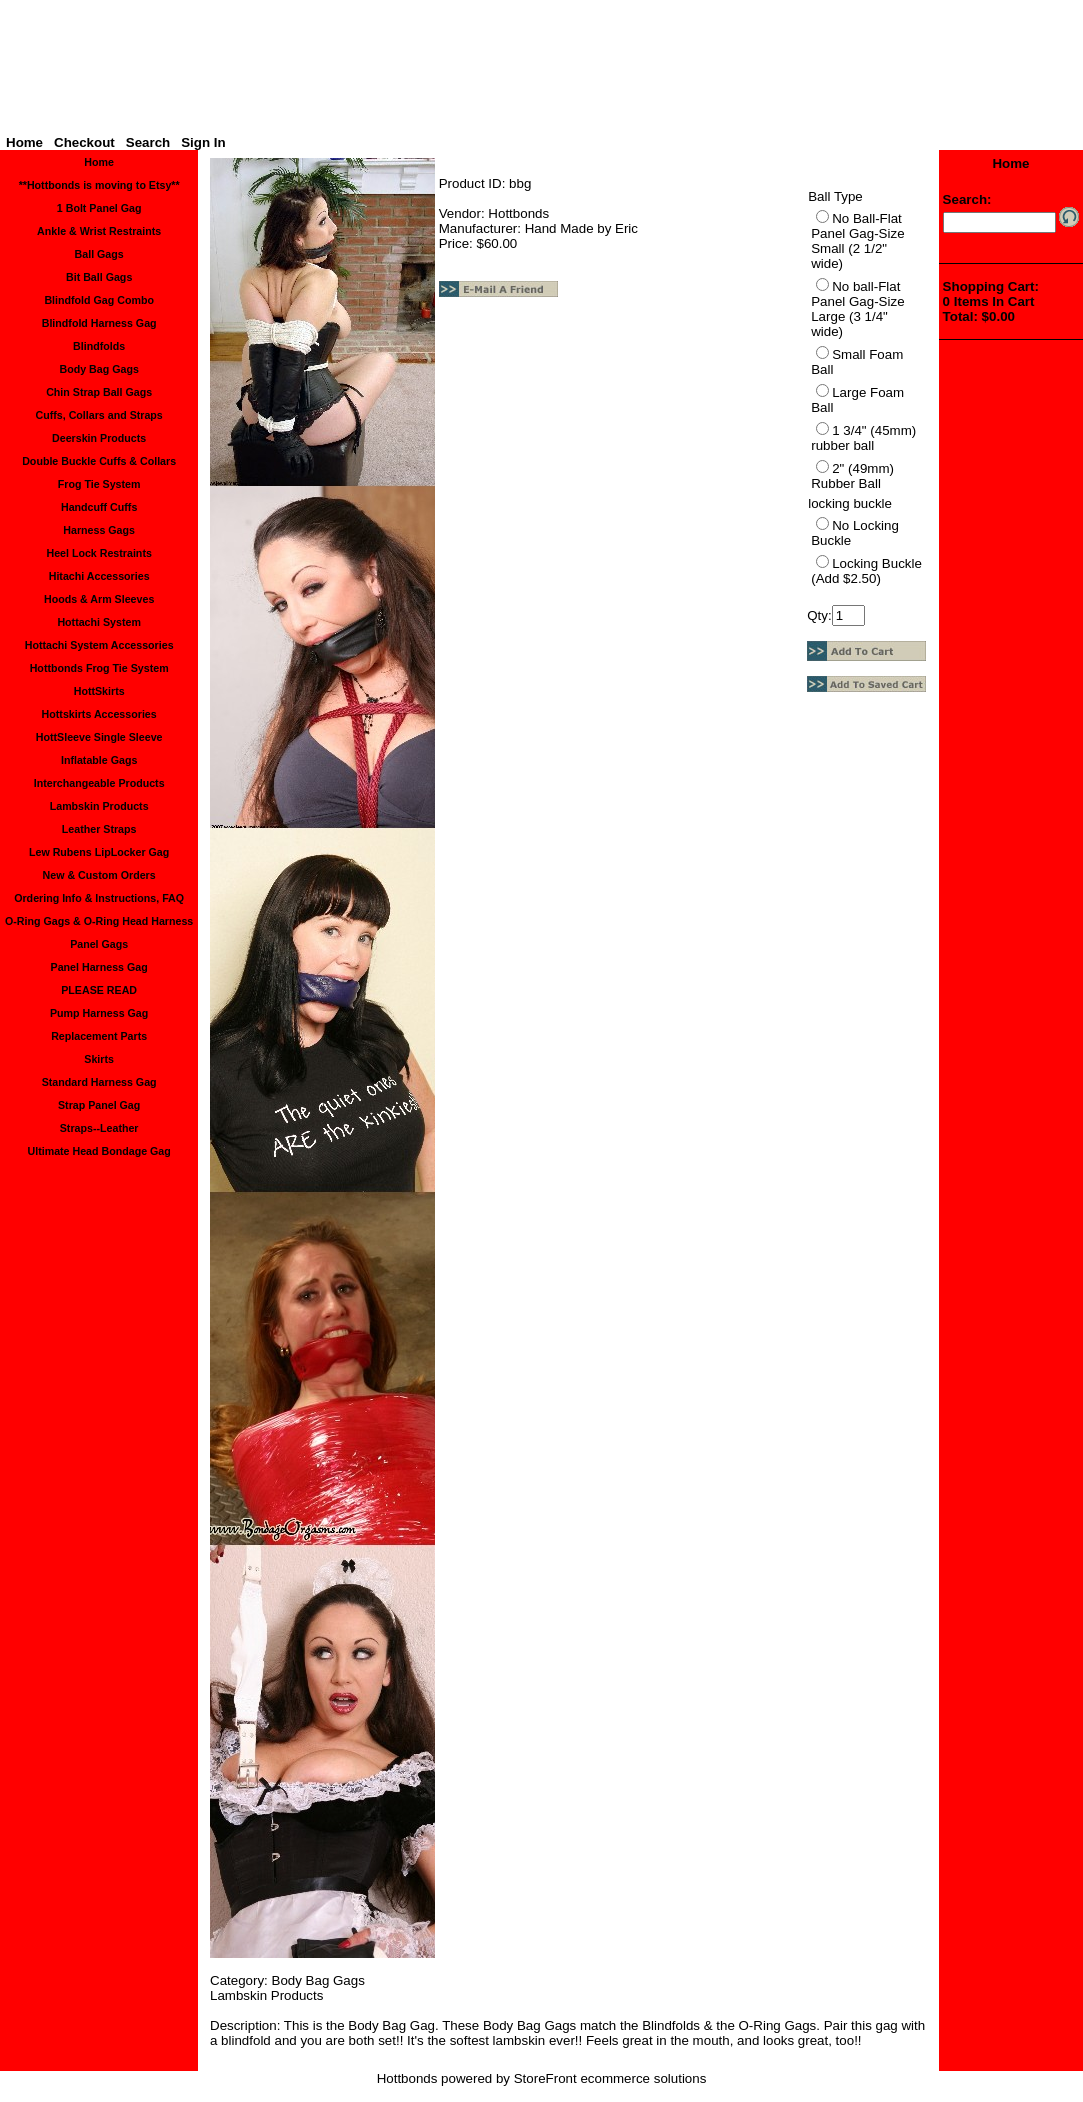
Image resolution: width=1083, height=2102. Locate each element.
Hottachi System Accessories (99, 645)
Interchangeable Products (99, 783)
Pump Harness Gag (99, 1013)
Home (24, 142)
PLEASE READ (99, 990)
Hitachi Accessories (99, 576)
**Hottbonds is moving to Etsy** (99, 185)
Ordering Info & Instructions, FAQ (99, 898)
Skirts (99, 1059)
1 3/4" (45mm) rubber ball (863, 438)
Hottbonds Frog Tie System (99, 668)
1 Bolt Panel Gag (99, 208)
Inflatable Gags (99, 760)
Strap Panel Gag (99, 1105)
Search (148, 142)
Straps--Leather (99, 1128)
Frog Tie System (99, 484)
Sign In (203, 142)
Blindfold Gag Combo (99, 300)
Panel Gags (99, 944)
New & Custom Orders (99, 875)
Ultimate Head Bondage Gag (99, 1151)
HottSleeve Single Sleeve (99, 737)
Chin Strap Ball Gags (99, 392)
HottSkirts (99, 691)
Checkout (84, 142)
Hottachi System (99, 622)
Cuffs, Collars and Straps (98, 415)
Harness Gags (99, 530)
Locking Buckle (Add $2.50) (866, 571)
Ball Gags (99, 254)
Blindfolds (99, 346)
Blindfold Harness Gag (99, 323)
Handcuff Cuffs (99, 507)
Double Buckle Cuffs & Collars (99, 461)
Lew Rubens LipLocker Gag (99, 852)
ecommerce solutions (643, 2078)
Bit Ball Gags (99, 277)
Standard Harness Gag (99, 1082)
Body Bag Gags (98, 369)
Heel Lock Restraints (98, 553)
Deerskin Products (99, 438)
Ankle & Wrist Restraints (99, 231)
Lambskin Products (99, 806)
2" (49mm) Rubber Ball (852, 476)
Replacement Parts (99, 1036)
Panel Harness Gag (99, 967)
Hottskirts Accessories (99, 714)
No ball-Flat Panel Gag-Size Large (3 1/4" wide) (857, 309)
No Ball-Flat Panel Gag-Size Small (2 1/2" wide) (857, 241)
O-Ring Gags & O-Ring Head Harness (99, 921)
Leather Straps (99, 829)
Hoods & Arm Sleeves (99, 599)
